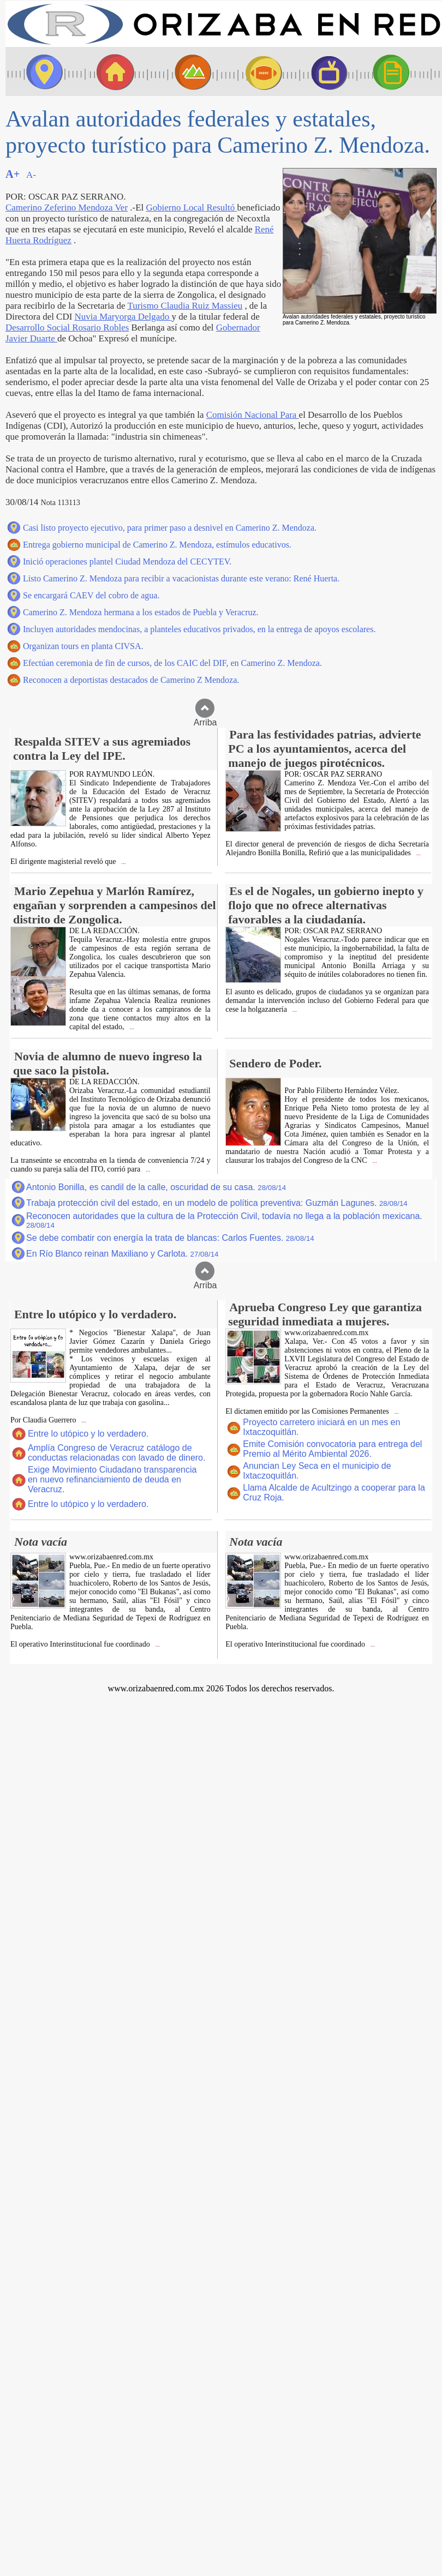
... (123, 862)
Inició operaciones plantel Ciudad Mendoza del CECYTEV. (127, 561)
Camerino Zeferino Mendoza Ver (66, 207)
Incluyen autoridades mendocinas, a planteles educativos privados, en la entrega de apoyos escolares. (199, 629)
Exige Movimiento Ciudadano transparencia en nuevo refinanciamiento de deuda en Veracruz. (112, 1479)
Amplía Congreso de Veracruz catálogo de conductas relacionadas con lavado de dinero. (117, 1452)
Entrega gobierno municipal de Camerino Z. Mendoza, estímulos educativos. (157, 544)
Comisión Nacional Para (252, 415)
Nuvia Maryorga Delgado (123, 316)
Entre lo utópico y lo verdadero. (88, 1433)
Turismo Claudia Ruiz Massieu (185, 306)
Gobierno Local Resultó (191, 207)
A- (31, 175)
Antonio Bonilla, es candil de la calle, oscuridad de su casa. (156, 1187)
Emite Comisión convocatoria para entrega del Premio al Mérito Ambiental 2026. (332, 1448)
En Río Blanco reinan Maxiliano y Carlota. (122, 1253)
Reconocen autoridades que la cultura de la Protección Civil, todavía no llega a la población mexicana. (224, 1220)
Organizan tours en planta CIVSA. (83, 646)
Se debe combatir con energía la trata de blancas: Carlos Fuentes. (170, 1237)
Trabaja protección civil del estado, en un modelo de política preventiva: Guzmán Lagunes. (217, 1203)
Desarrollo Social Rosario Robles (67, 327)
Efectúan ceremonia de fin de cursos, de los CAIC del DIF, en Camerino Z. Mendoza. (172, 663)
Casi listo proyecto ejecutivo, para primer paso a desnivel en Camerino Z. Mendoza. (169, 527)
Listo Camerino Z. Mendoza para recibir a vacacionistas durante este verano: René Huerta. (181, 578)
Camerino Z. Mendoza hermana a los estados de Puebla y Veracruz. (141, 612)
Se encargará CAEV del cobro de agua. (91, 595)
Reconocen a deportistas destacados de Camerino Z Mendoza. (131, 679)
